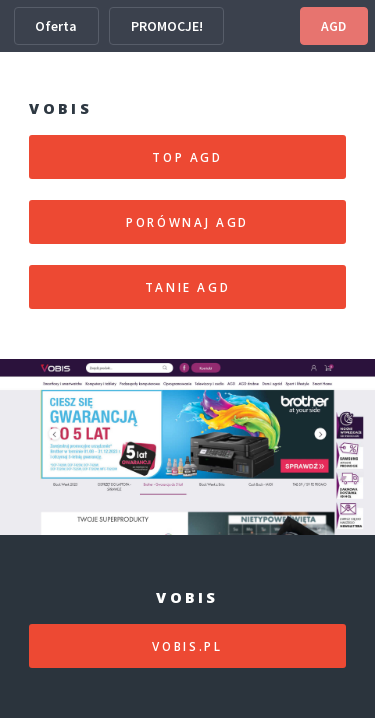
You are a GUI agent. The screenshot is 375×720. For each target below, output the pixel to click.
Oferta (56, 26)
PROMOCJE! (167, 26)
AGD (333, 26)
